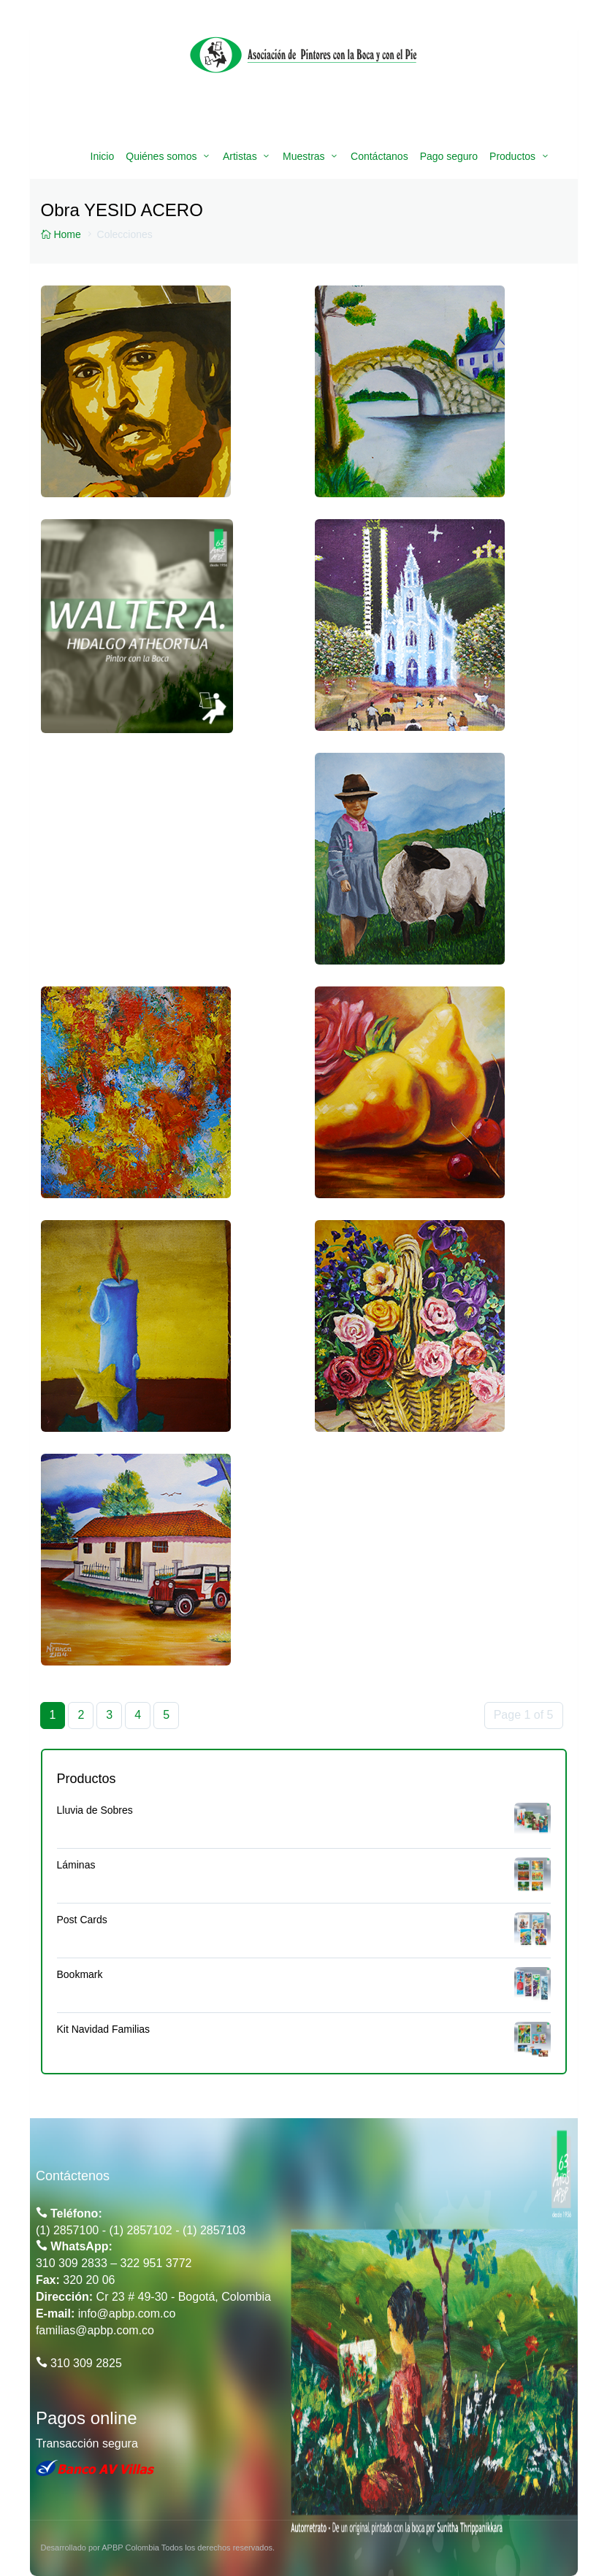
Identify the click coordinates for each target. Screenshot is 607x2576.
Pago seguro (449, 156)
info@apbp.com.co (127, 2313)
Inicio (103, 156)
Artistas (240, 156)
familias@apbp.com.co (95, 2330)
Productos (512, 156)
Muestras (304, 156)
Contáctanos (379, 156)
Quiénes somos (161, 156)
